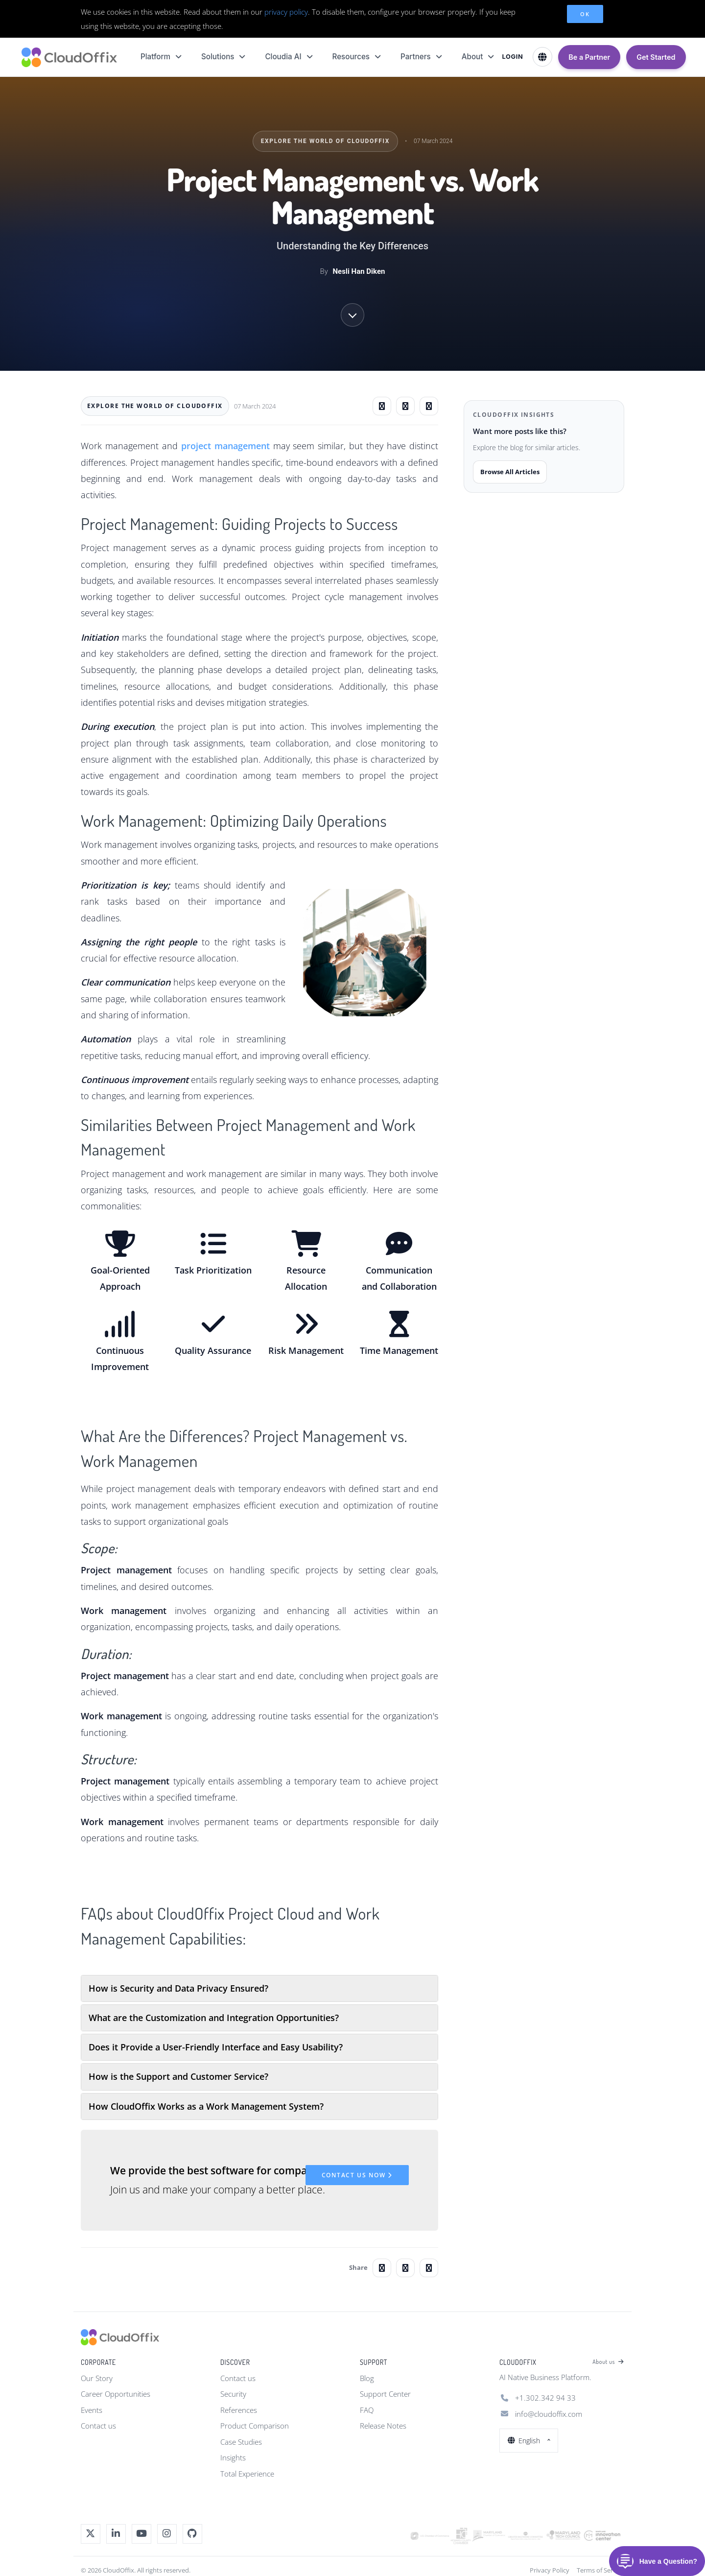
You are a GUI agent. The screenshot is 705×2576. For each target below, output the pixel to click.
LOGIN (512, 56)
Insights (233, 2457)
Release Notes (383, 2426)
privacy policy (286, 12)
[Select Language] (542, 57)
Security (233, 2394)
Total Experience (247, 2474)
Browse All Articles (510, 471)
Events (91, 2410)
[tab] (259, 1988)
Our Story (97, 2378)
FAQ (367, 2410)
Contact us (98, 2426)
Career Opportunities (115, 2394)
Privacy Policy (549, 2570)
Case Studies (241, 2442)
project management (225, 446)
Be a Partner (589, 57)
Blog (367, 2378)
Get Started (655, 57)
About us (608, 2362)
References (238, 2410)
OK (584, 14)
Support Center (385, 2394)
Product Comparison (254, 2426)
